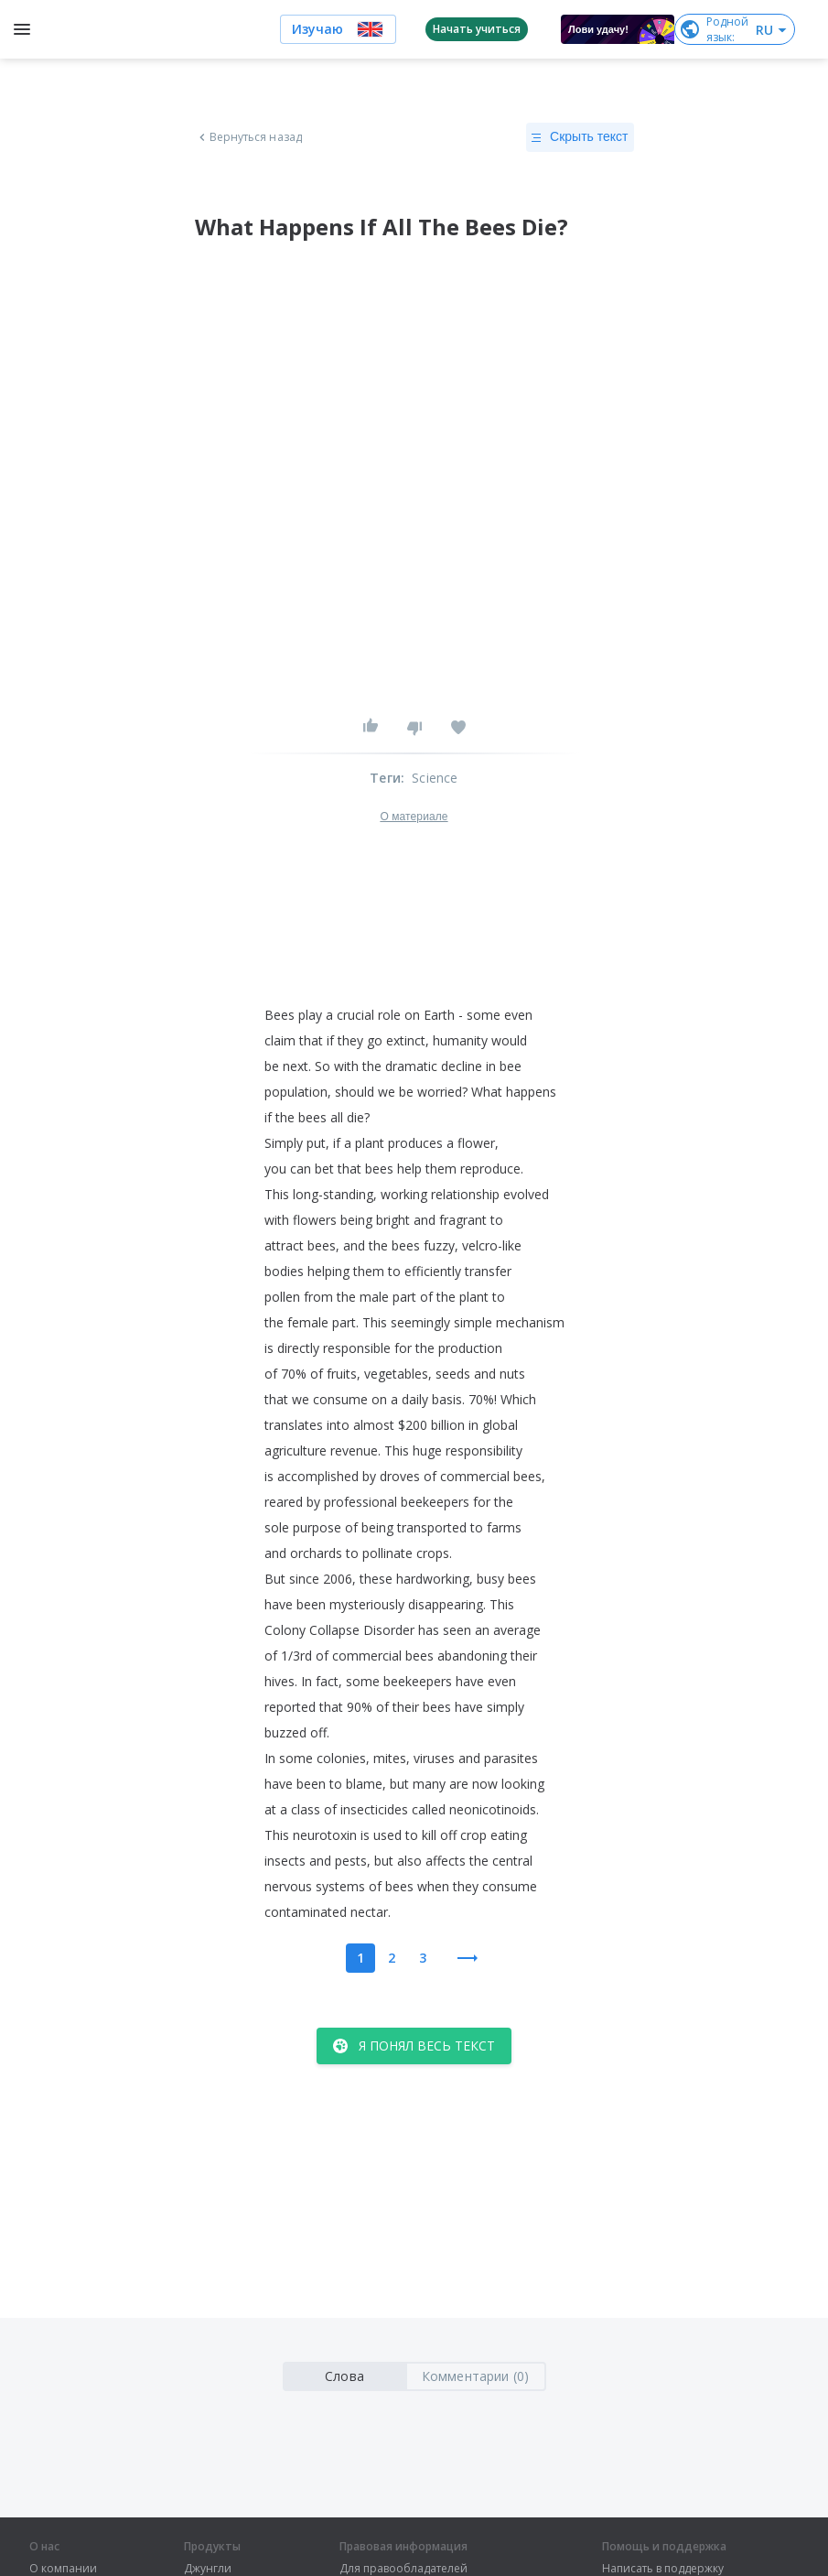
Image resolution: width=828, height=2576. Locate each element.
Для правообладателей (403, 2568)
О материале (413, 816)
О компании (63, 2568)
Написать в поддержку (663, 2568)
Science (434, 777)
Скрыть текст (580, 137)
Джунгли (207, 2568)
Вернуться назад (249, 137)
